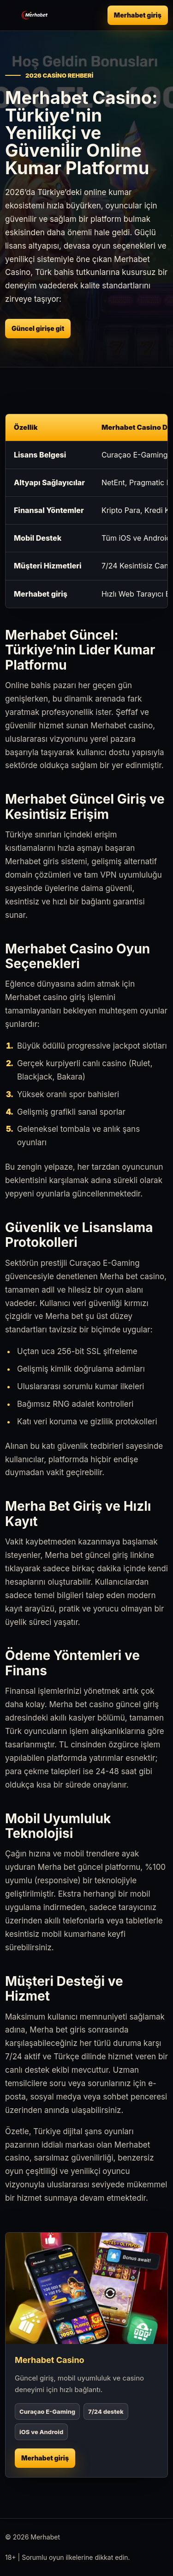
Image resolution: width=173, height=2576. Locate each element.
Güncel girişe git (38, 328)
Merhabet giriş (137, 15)
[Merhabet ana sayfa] (34, 15)
